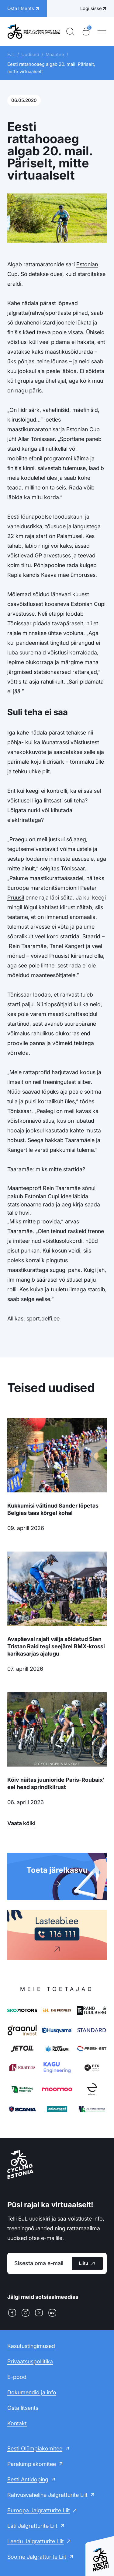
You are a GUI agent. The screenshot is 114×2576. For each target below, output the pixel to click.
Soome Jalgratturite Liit (36, 2557)
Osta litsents (22, 2408)
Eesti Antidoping (27, 2479)
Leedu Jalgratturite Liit (35, 2541)
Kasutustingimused (31, 2346)
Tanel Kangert (67, 946)
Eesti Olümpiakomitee (34, 2448)
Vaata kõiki (21, 1823)
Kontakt (17, 2423)
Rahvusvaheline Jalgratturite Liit (47, 2495)
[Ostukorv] (86, 31)
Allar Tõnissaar (36, 439)
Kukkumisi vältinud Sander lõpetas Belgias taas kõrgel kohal (52, 1509)
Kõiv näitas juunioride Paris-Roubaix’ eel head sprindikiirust (55, 1783)
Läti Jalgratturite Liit (32, 2526)
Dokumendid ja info (31, 2392)
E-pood (16, 2377)
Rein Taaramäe (28, 946)
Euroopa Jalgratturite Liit (38, 2510)
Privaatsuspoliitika (30, 2361)
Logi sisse (91, 8)
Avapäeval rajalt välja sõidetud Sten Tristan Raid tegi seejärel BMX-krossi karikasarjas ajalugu (56, 1646)
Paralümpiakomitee (31, 2464)
